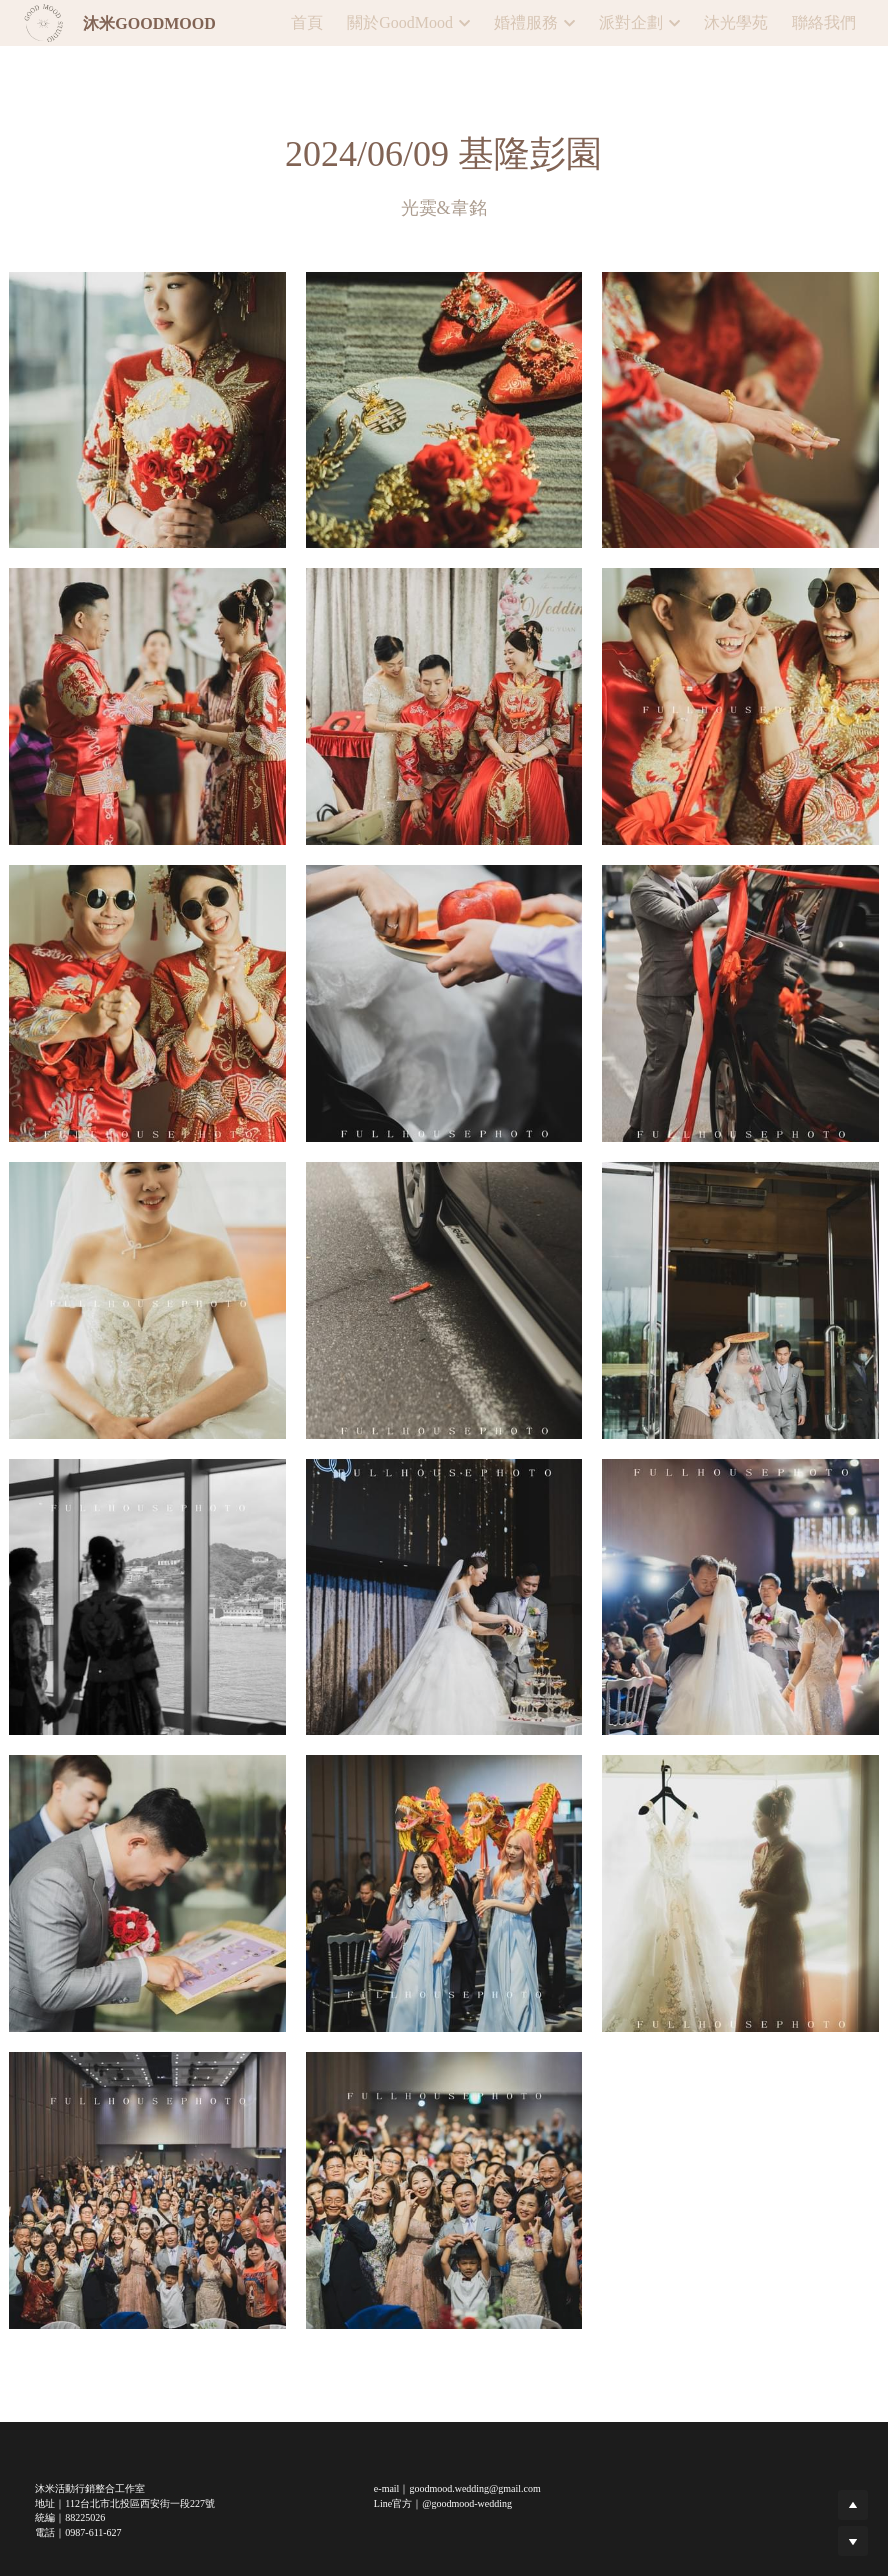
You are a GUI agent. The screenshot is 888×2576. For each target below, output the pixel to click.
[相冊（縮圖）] (147, 410)
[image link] (43, 21)
